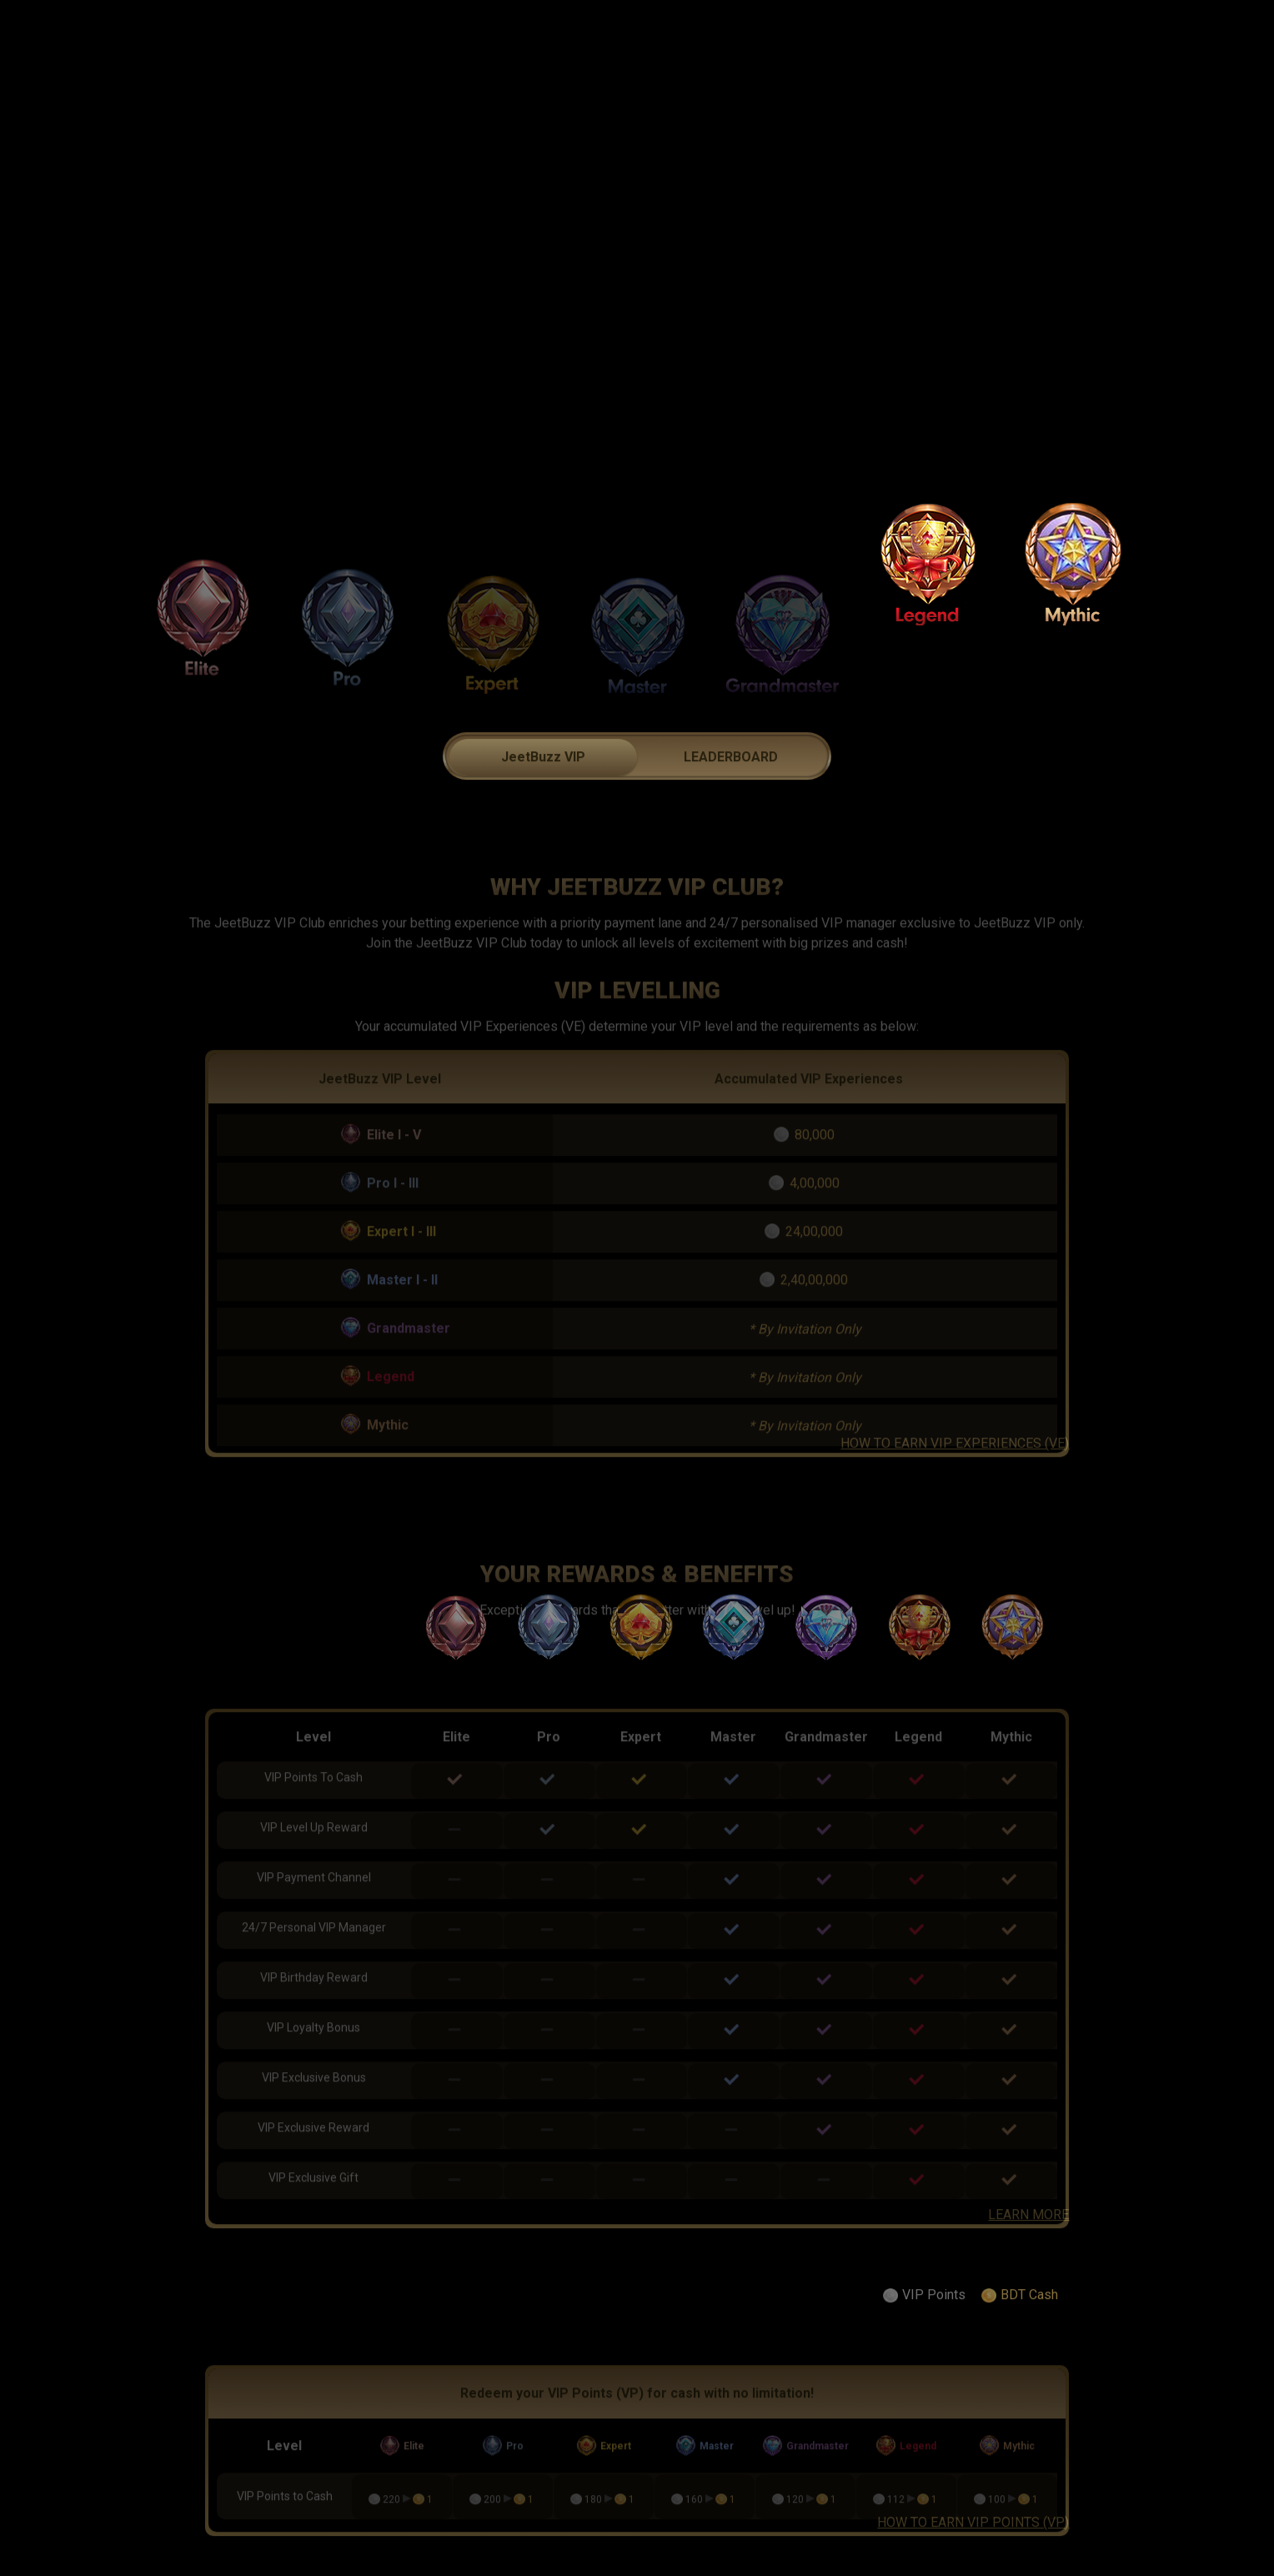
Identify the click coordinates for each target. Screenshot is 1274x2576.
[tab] (543, 791)
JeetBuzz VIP (543, 793)
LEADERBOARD (731, 793)
